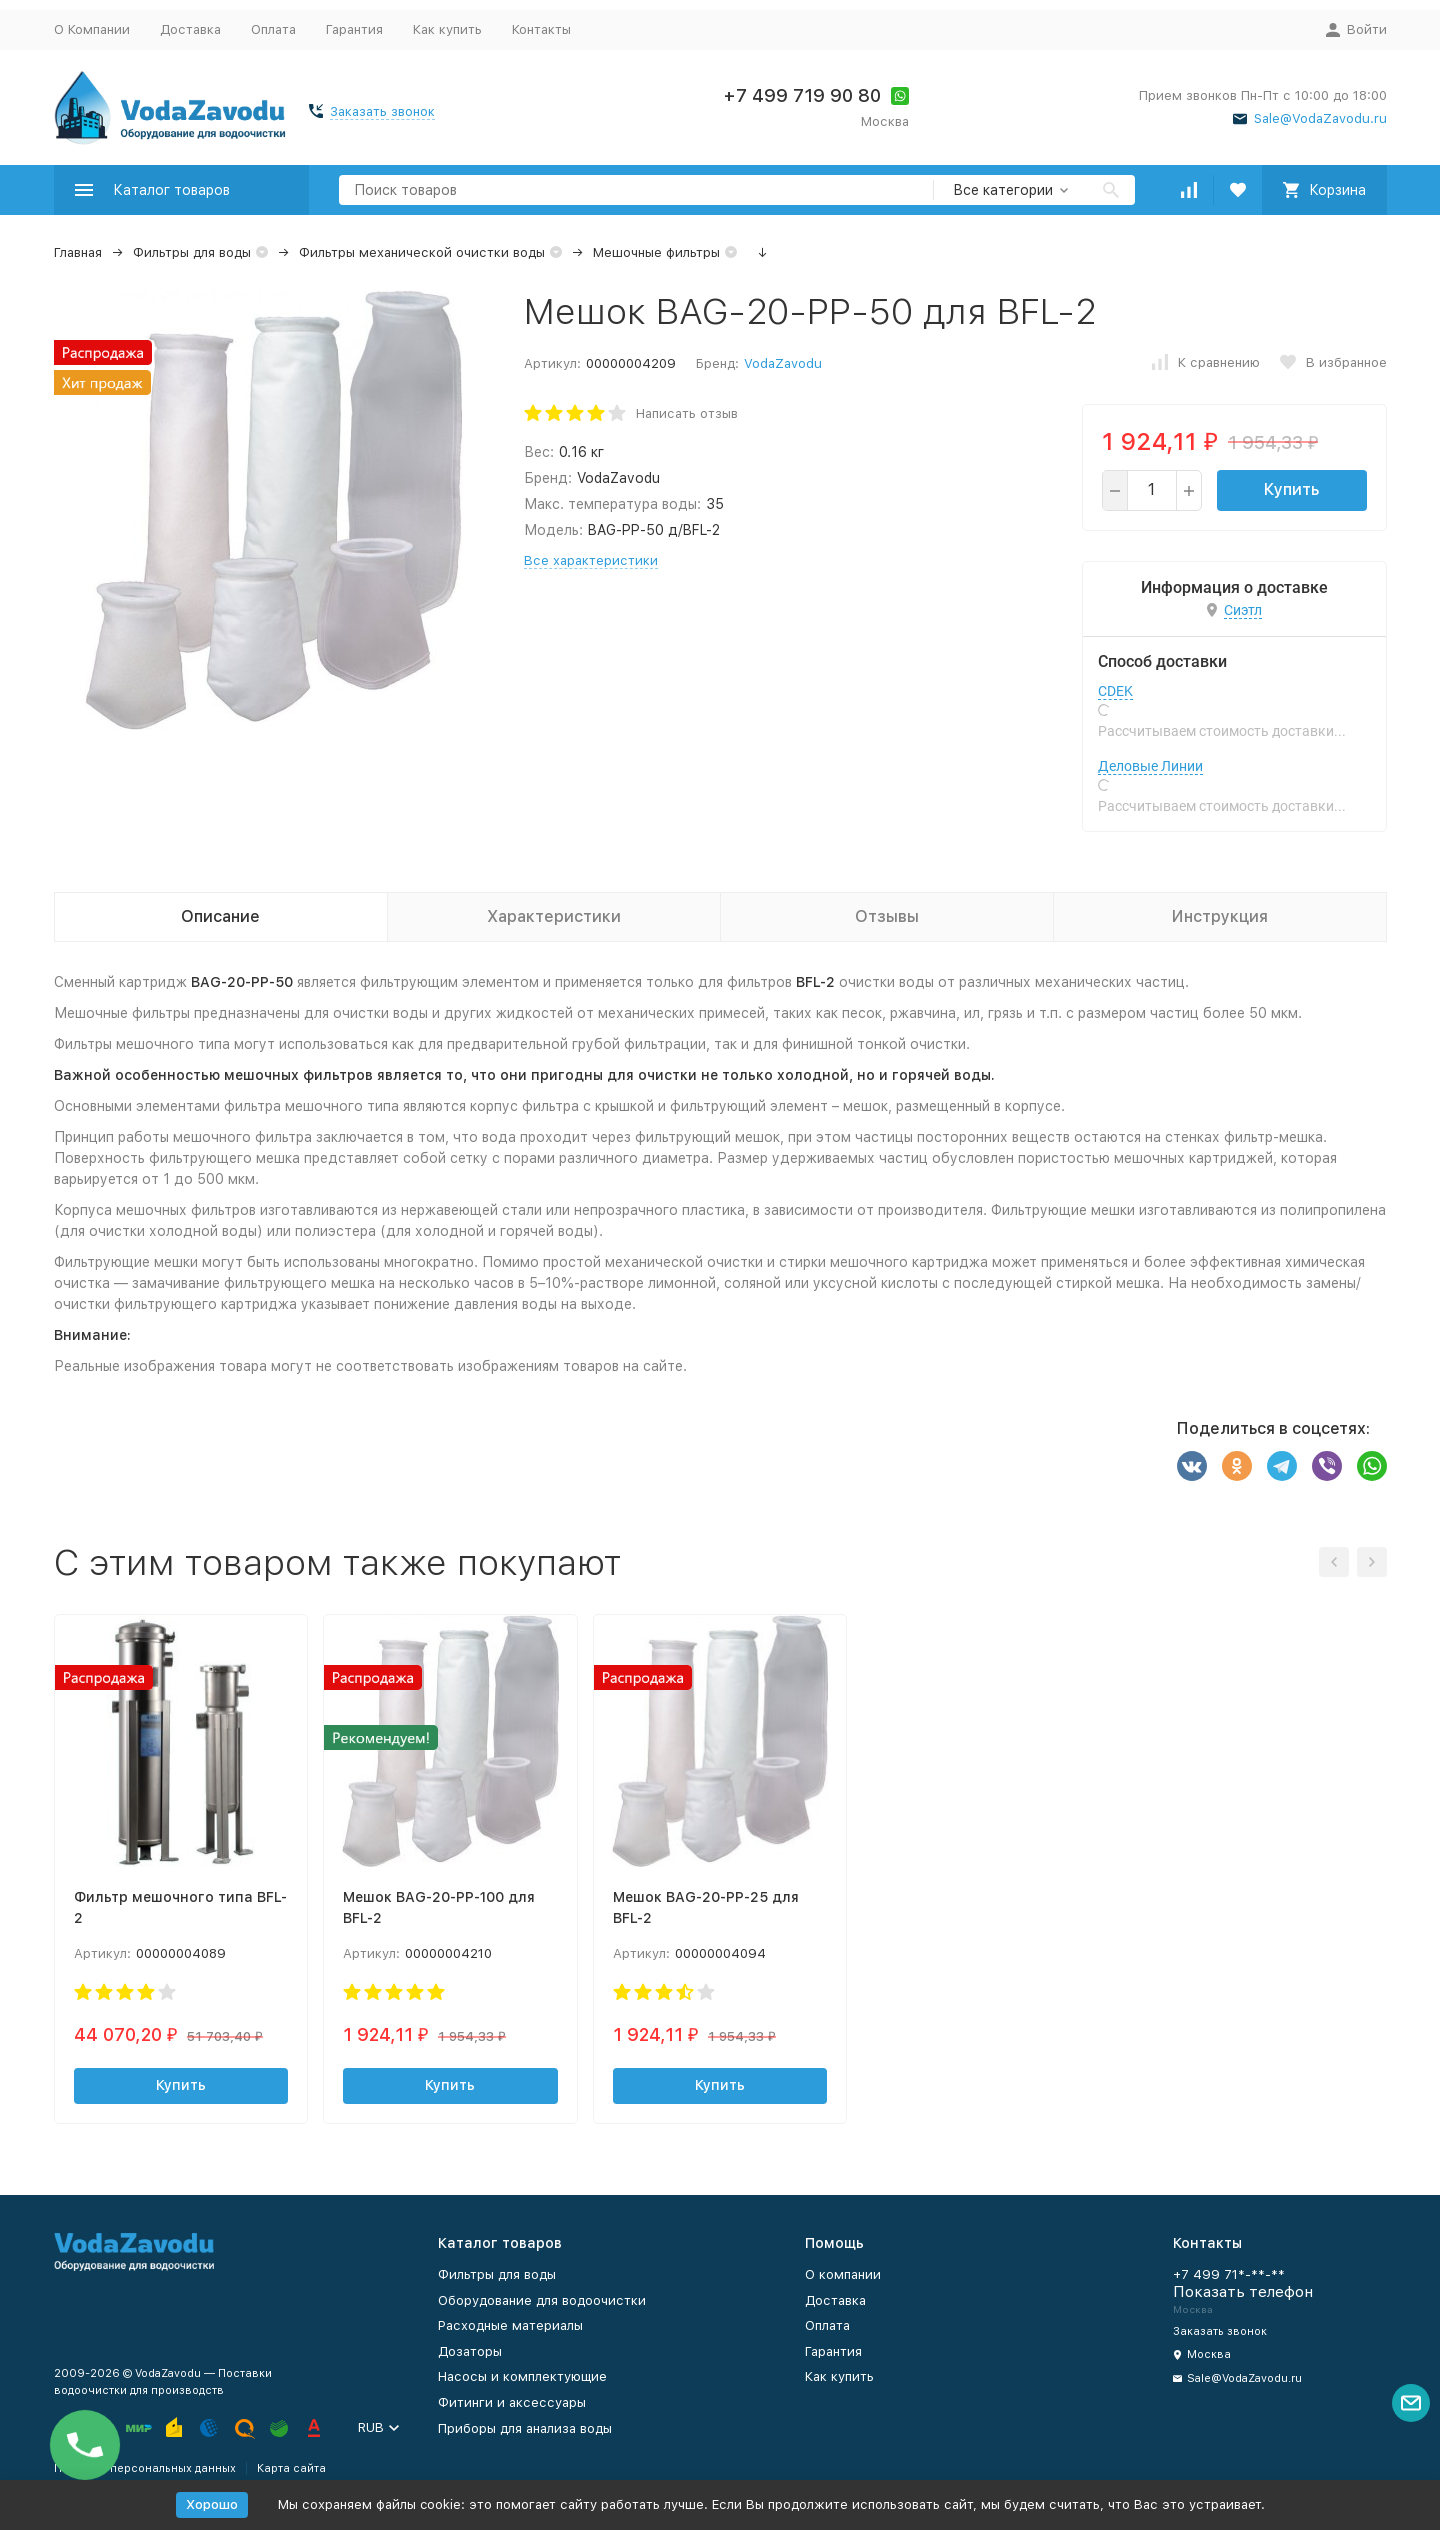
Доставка (190, 29)
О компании (843, 2274)
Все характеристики (591, 560)
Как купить (447, 29)
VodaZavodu (783, 363)
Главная (78, 252)
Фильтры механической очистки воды (422, 252)
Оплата (273, 29)
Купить (1291, 489)
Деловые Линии (1150, 766)
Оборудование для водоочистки (542, 2300)
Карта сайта (291, 2468)
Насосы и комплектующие (522, 2376)
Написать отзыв (687, 413)
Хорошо (212, 2504)
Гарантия (354, 29)
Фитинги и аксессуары (512, 2402)
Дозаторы (470, 2351)
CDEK (1115, 691)
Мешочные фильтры (656, 252)
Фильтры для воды (192, 252)
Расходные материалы (510, 2325)
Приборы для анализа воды (525, 2428)
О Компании (92, 29)
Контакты (541, 29)
